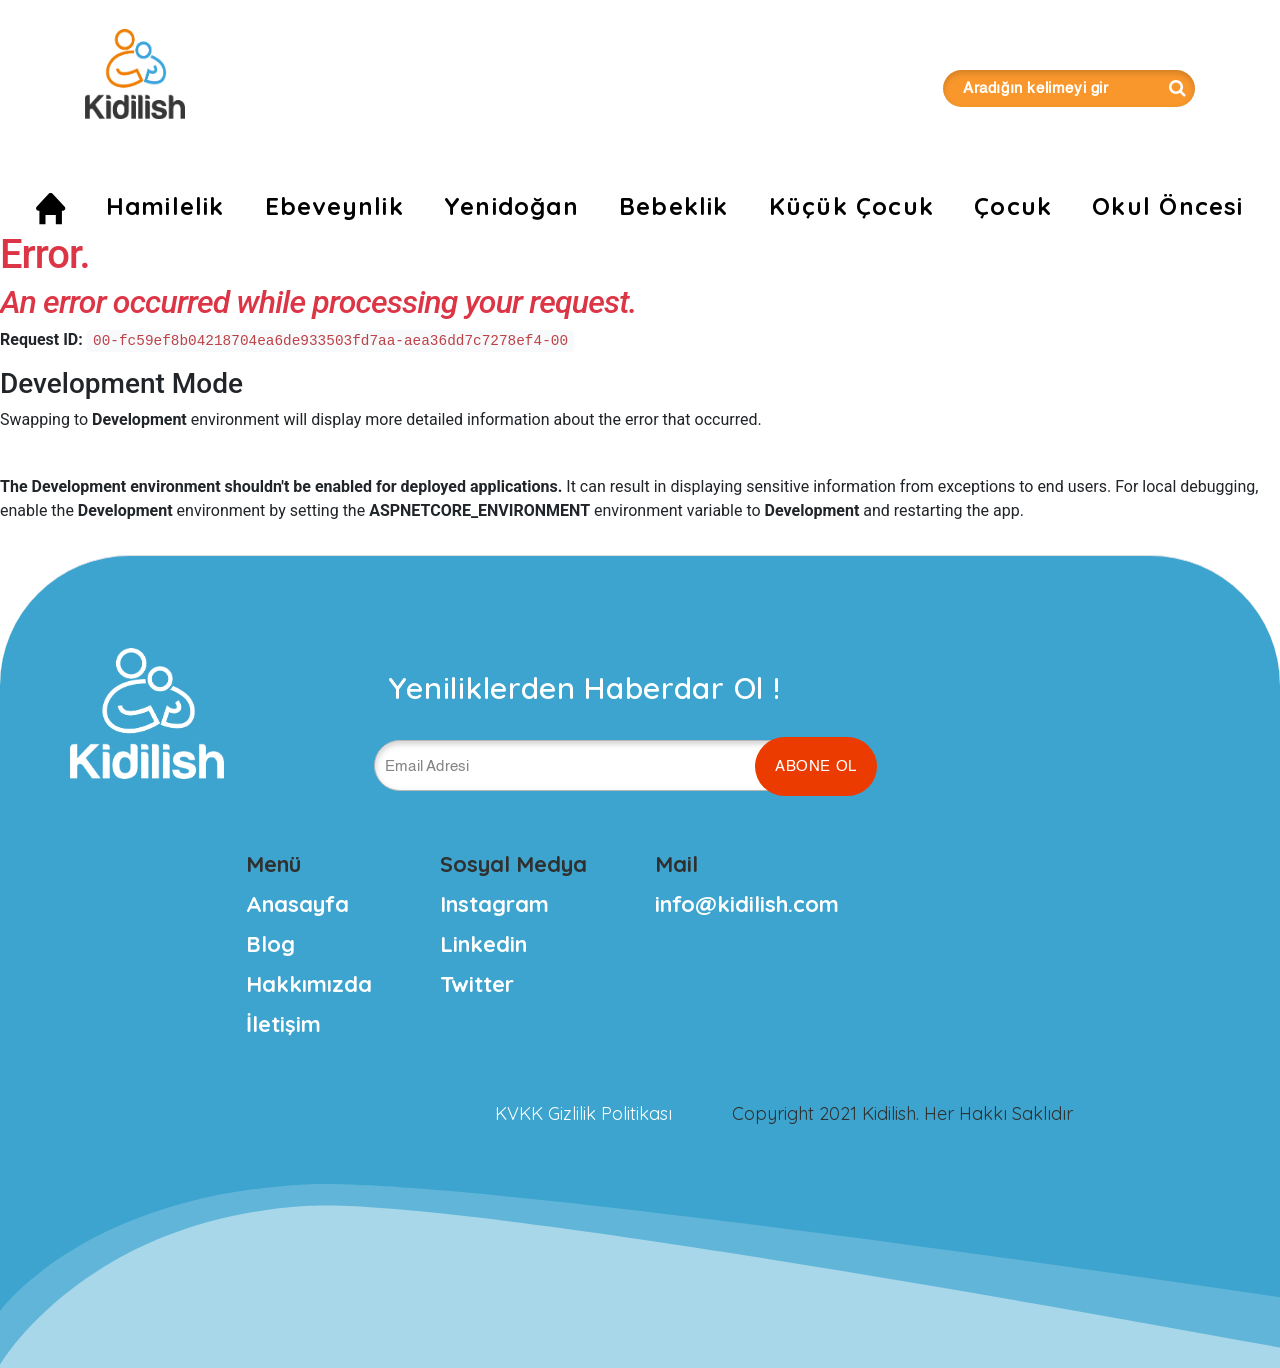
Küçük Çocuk (851, 206)
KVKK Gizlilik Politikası (583, 1113)
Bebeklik (674, 206)
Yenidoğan (511, 206)
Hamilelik (165, 206)
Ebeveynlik (334, 206)
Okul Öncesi (1167, 206)
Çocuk (1013, 206)
